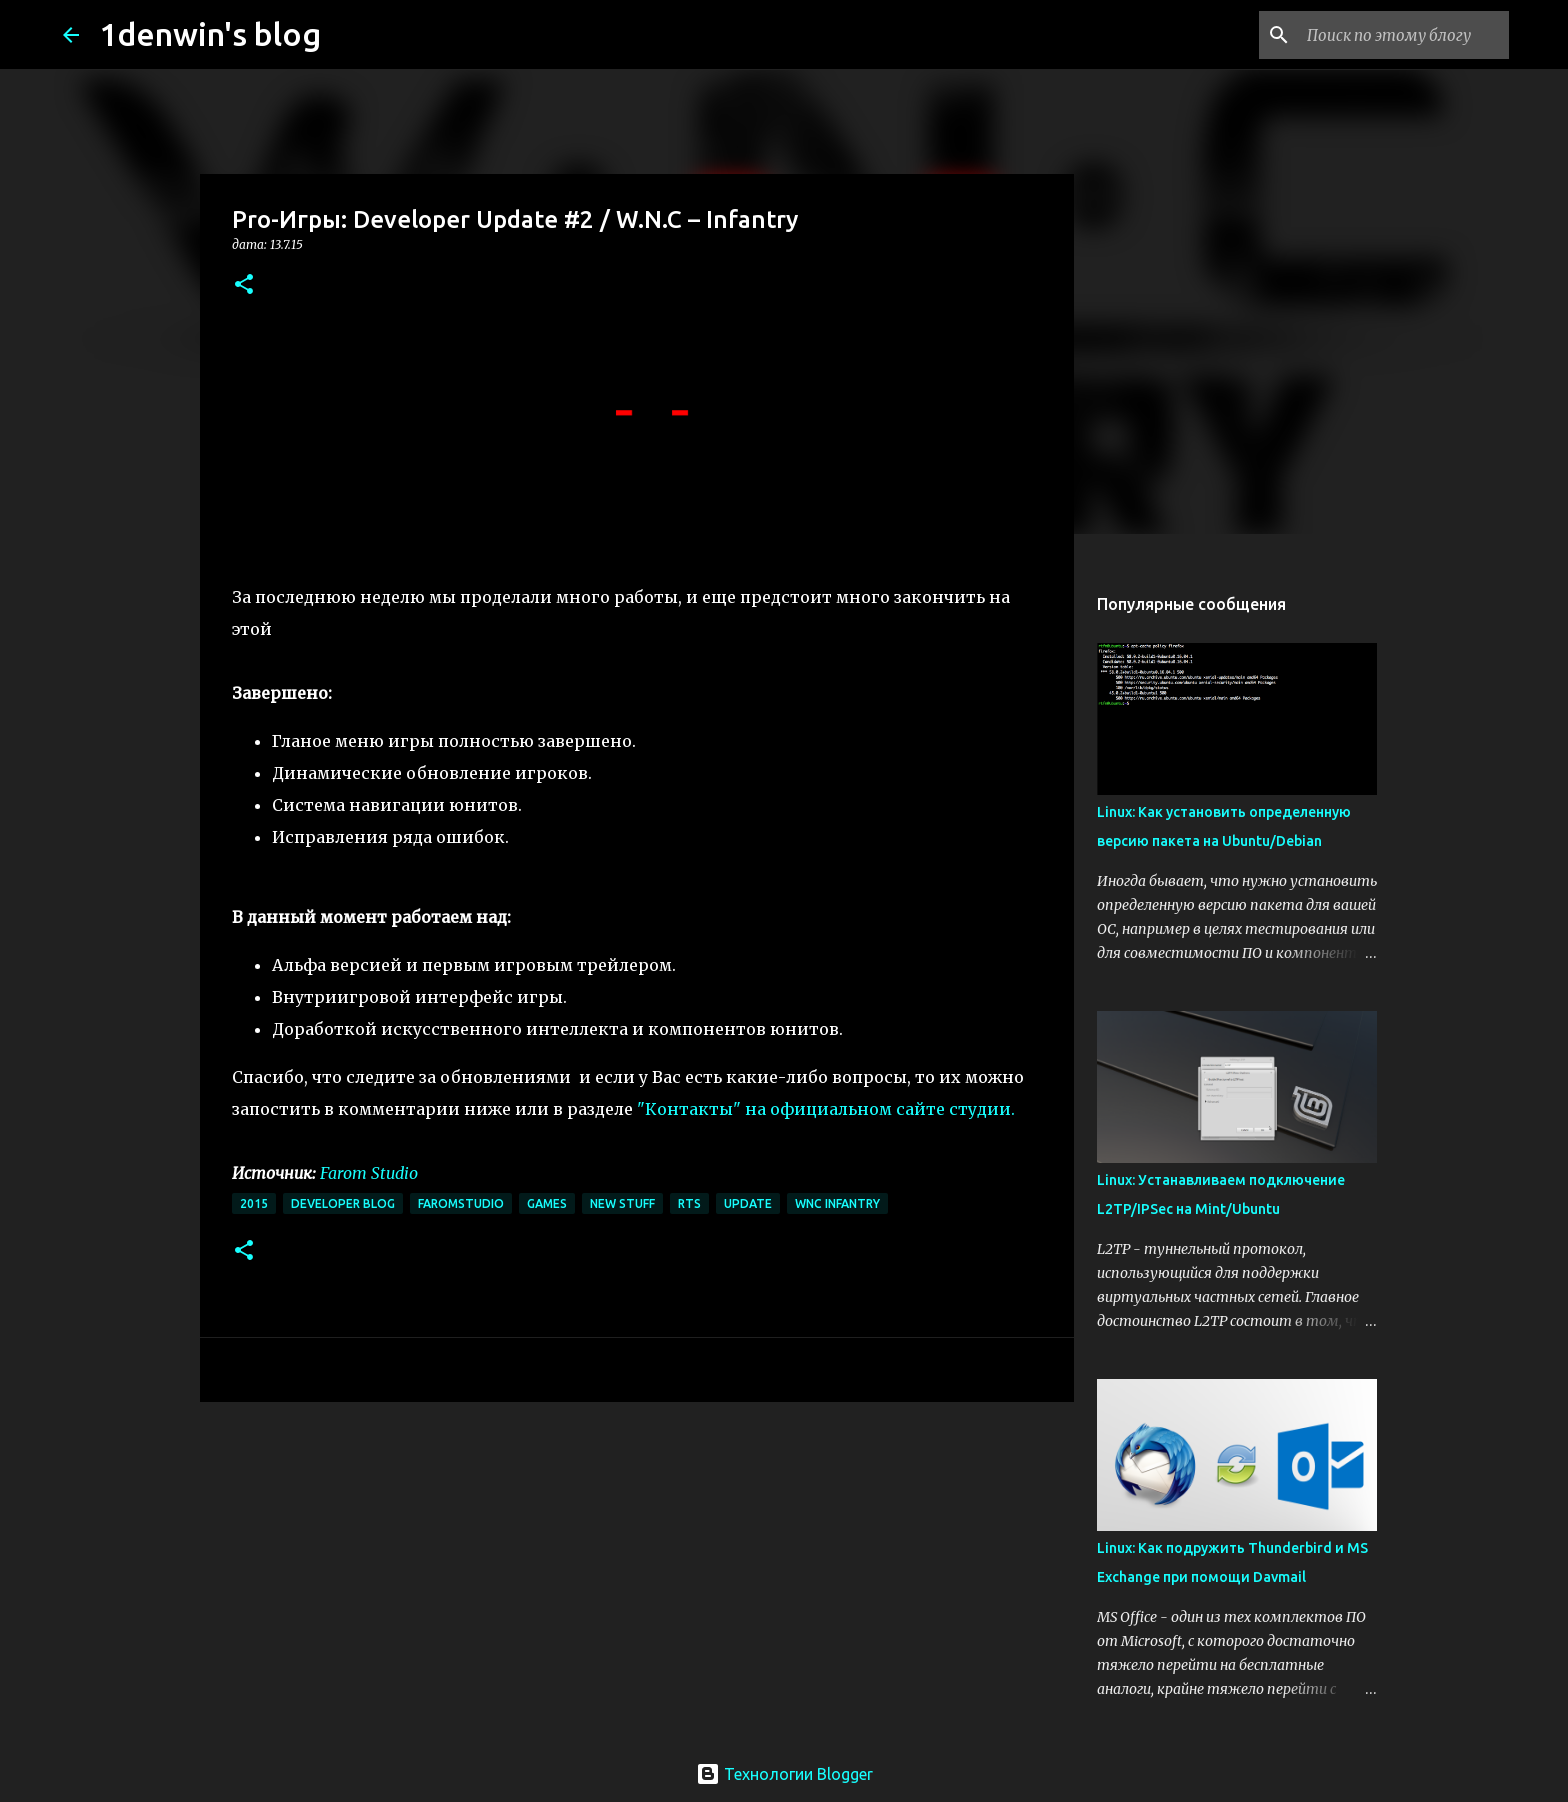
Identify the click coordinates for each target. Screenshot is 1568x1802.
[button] (244, 285)
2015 (254, 1203)
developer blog (343, 1203)
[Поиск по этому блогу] (1404, 35)
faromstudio (461, 1203)
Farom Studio (369, 1173)
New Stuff (622, 1203)
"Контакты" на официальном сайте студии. (826, 1109)
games (547, 1203)
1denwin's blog (210, 34)
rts (689, 1203)
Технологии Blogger (784, 1774)
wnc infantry (837, 1203)
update (748, 1203)
